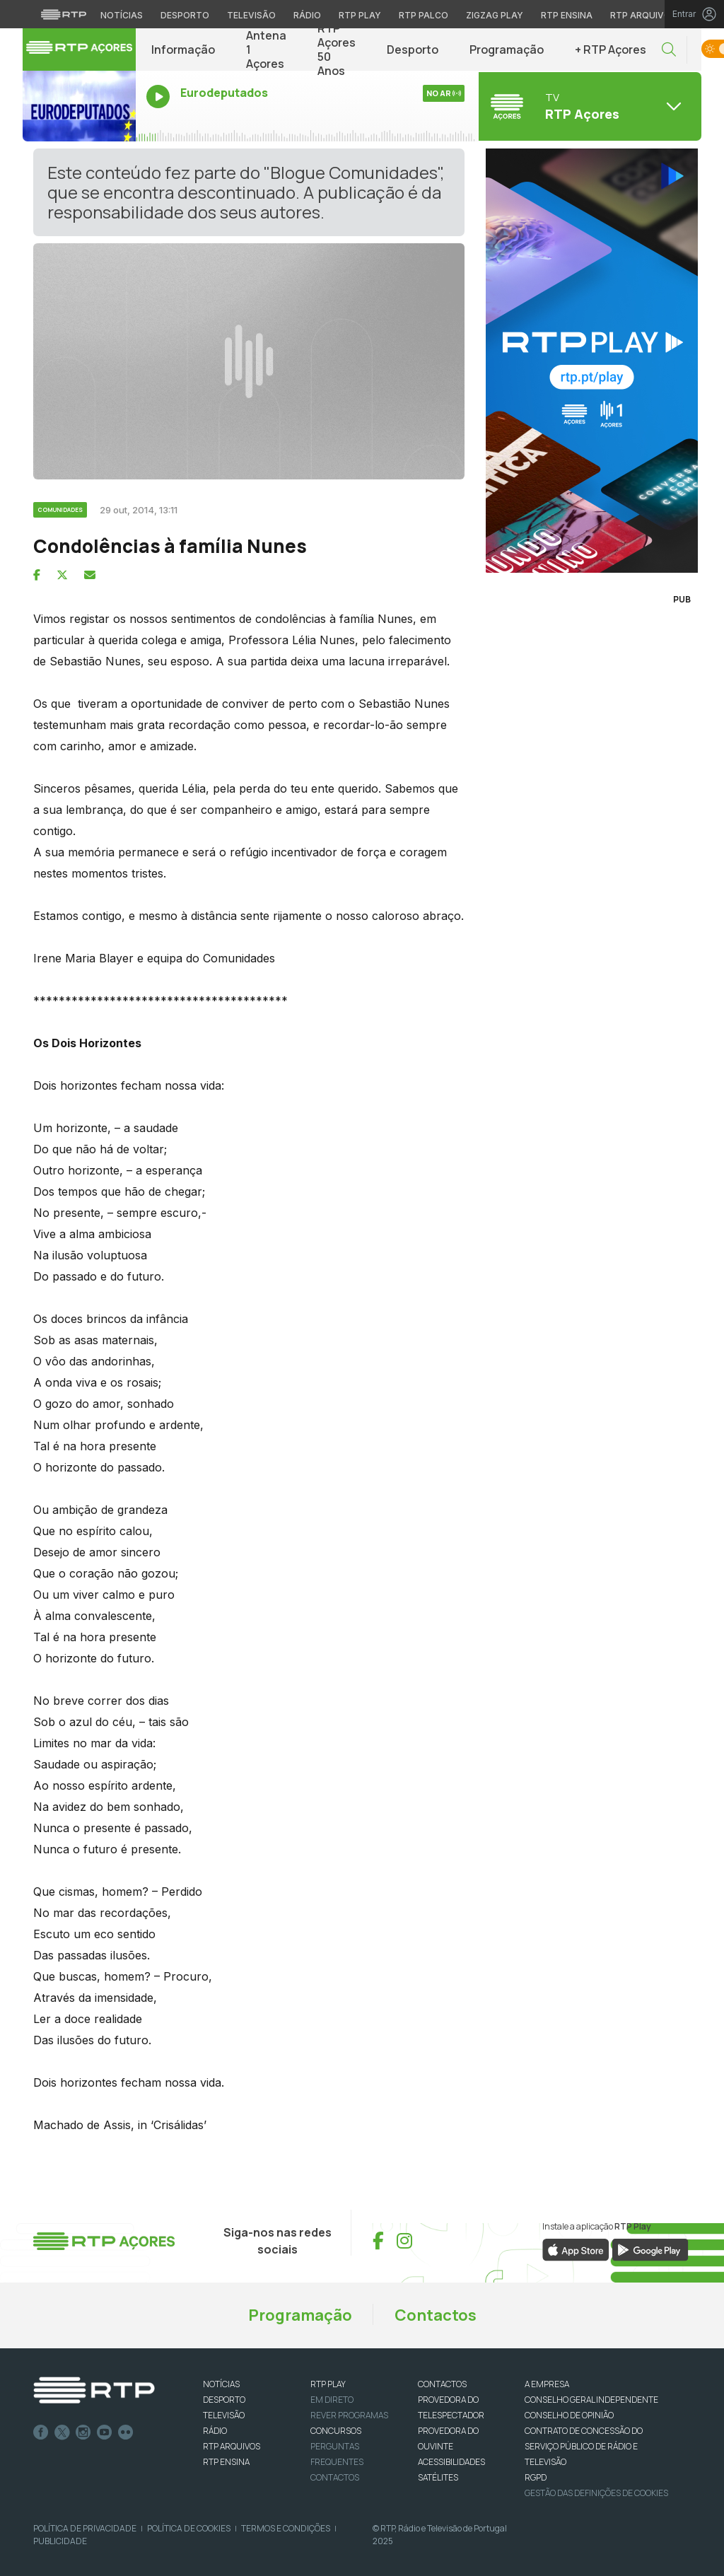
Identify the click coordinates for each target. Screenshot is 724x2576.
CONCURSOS (335, 2431)
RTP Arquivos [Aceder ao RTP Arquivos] (643, 15)
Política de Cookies (188, 2528)
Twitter (62, 2432)
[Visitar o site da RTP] (63, 14)
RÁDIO (215, 2431)
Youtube (104, 2432)
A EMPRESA (547, 2384)
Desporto (412, 49)
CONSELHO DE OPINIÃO (569, 2415)
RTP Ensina (226, 2462)
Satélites (438, 2477)
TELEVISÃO (224, 2415)
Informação (183, 49)
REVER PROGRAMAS (349, 2415)
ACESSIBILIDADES (451, 2462)
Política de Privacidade (84, 2528)
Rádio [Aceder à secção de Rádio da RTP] (307, 15)
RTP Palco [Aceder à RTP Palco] (423, 15)
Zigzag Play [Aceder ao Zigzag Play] (494, 15)
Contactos (436, 2315)
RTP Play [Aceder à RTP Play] (360, 15)
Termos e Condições (285, 2528)
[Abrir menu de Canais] (588, 106)
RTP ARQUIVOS (231, 2446)
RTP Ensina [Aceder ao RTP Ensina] (566, 15)
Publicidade (60, 2541)
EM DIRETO (332, 2400)
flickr (126, 2432)
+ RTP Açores (610, 49)
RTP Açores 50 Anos (336, 49)
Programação (506, 49)
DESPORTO (224, 2400)
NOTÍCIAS (221, 2384)
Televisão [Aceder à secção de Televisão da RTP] (251, 15)
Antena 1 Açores (266, 49)
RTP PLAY (328, 2384)
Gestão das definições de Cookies (596, 2493)
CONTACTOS (442, 2384)
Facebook (41, 2432)
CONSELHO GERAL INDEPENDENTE (591, 2400)
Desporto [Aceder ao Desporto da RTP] (184, 15)
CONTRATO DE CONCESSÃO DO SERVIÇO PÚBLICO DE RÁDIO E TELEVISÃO (584, 2446)
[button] (669, 50)
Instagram (83, 2432)
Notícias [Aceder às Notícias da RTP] (121, 15)
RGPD (536, 2477)
